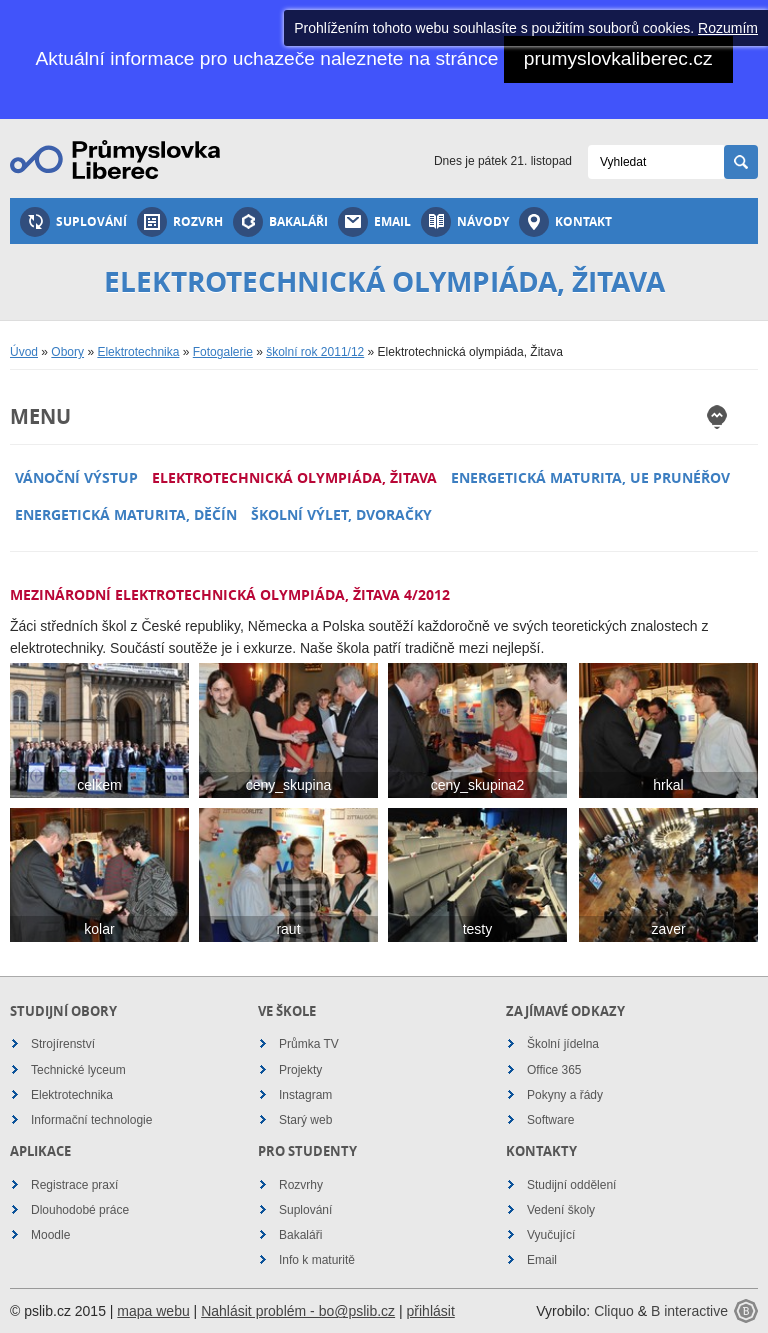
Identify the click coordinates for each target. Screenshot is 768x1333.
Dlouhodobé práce (80, 1210)
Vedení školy (561, 1210)
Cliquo (614, 1311)
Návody (465, 222)
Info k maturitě (317, 1260)
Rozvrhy (301, 1185)
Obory (67, 352)
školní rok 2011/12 (315, 352)
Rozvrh (180, 222)
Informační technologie (91, 1120)
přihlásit (431, 1311)
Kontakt (565, 222)
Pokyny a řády (565, 1095)
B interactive (689, 1311)
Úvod (24, 352)
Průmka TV (309, 1044)
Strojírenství (63, 1044)
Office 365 (554, 1070)
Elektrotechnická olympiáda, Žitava (294, 477)
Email (374, 222)
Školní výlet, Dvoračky (341, 514)
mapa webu (153, 1311)
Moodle (50, 1235)
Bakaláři (280, 222)
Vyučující (551, 1235)
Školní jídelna (563, 1044)
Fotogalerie (223, 352)
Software (550, 1120)
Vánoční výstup (76, 477)
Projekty (300, 1070)
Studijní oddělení (571, 1185)
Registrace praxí (74, 1185)
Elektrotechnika (138, 352)
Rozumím (728, 28)
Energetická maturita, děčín (126, 514)
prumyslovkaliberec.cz (618, 58)
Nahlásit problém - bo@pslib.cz (298, 1311)
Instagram (305, 1095)
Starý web (305, 1120)
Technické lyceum (78, 1070)
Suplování (73, 222)
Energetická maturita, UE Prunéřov (590, 477)
